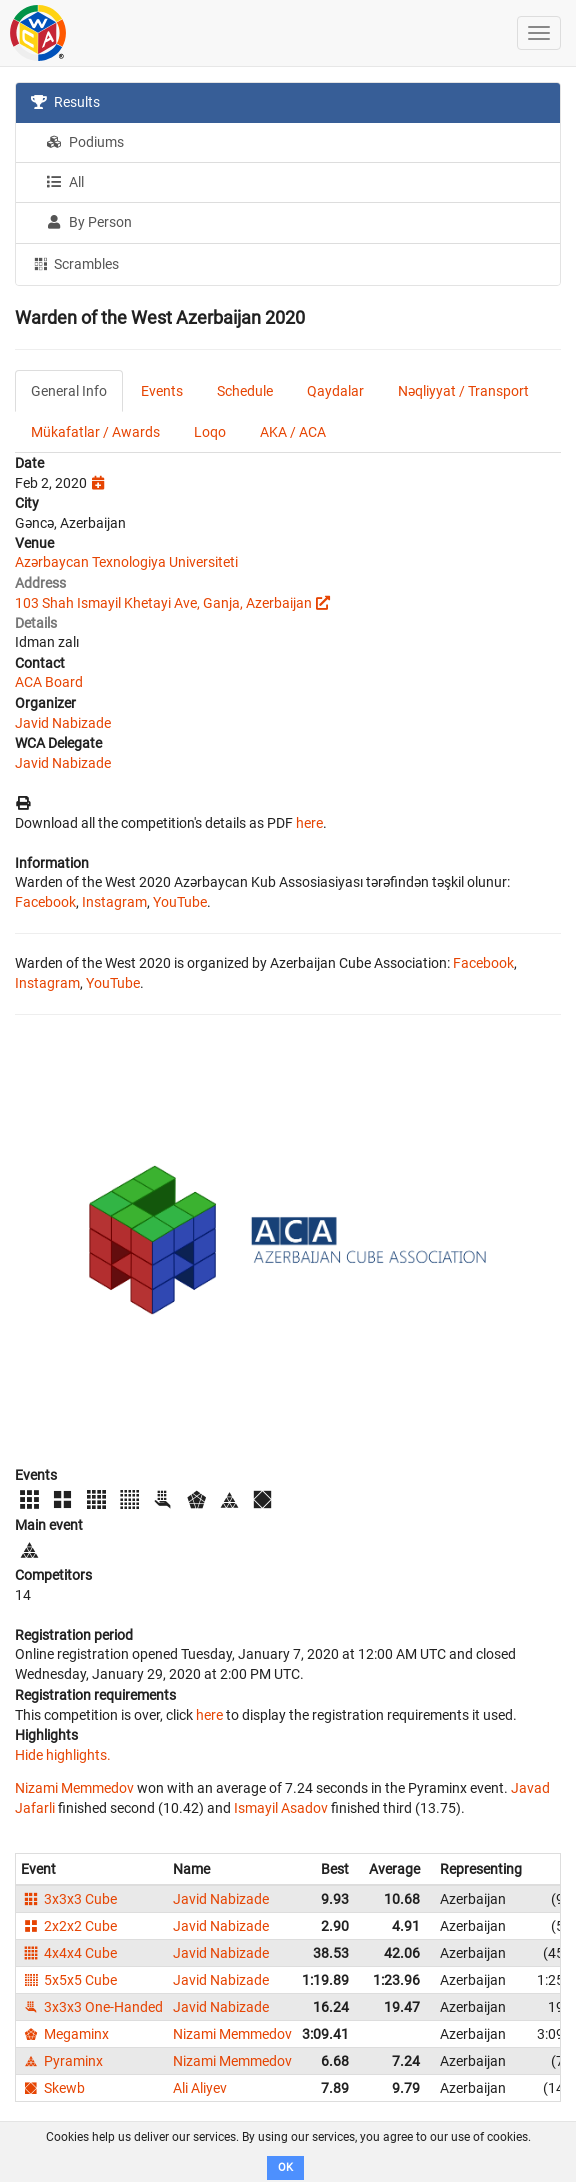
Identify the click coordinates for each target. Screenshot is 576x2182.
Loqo (210, 432)
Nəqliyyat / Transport (463, 391)
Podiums (85, 142)
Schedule (245, 391)
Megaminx (65, 2034)
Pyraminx (62, 2061)
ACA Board (49, 682)
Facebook (45, 902)
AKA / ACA (293, 432)
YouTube (180, 902)
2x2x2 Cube (69, 1926)
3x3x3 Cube (69, 1899)
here (309, 823)
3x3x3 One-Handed (92, 2007)
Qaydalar (335, 391)
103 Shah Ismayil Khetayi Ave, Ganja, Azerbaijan (163, 603)
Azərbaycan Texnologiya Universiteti (126, 562)
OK (285, 2167)
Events (162, 391)
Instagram (114, 902)
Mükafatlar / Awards (95, 432)
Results (65, 102)
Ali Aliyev (200, 2088)
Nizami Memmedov (74, 1788)
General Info (69, 391)
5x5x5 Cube (69, 1980)
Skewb (53, 2088)
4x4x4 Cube (69, 1953)
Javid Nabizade (63, 723)
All (65, 182)
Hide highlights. (63, 1755)
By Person (89, 222)
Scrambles (75, 263)
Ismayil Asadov (281, 1808)
